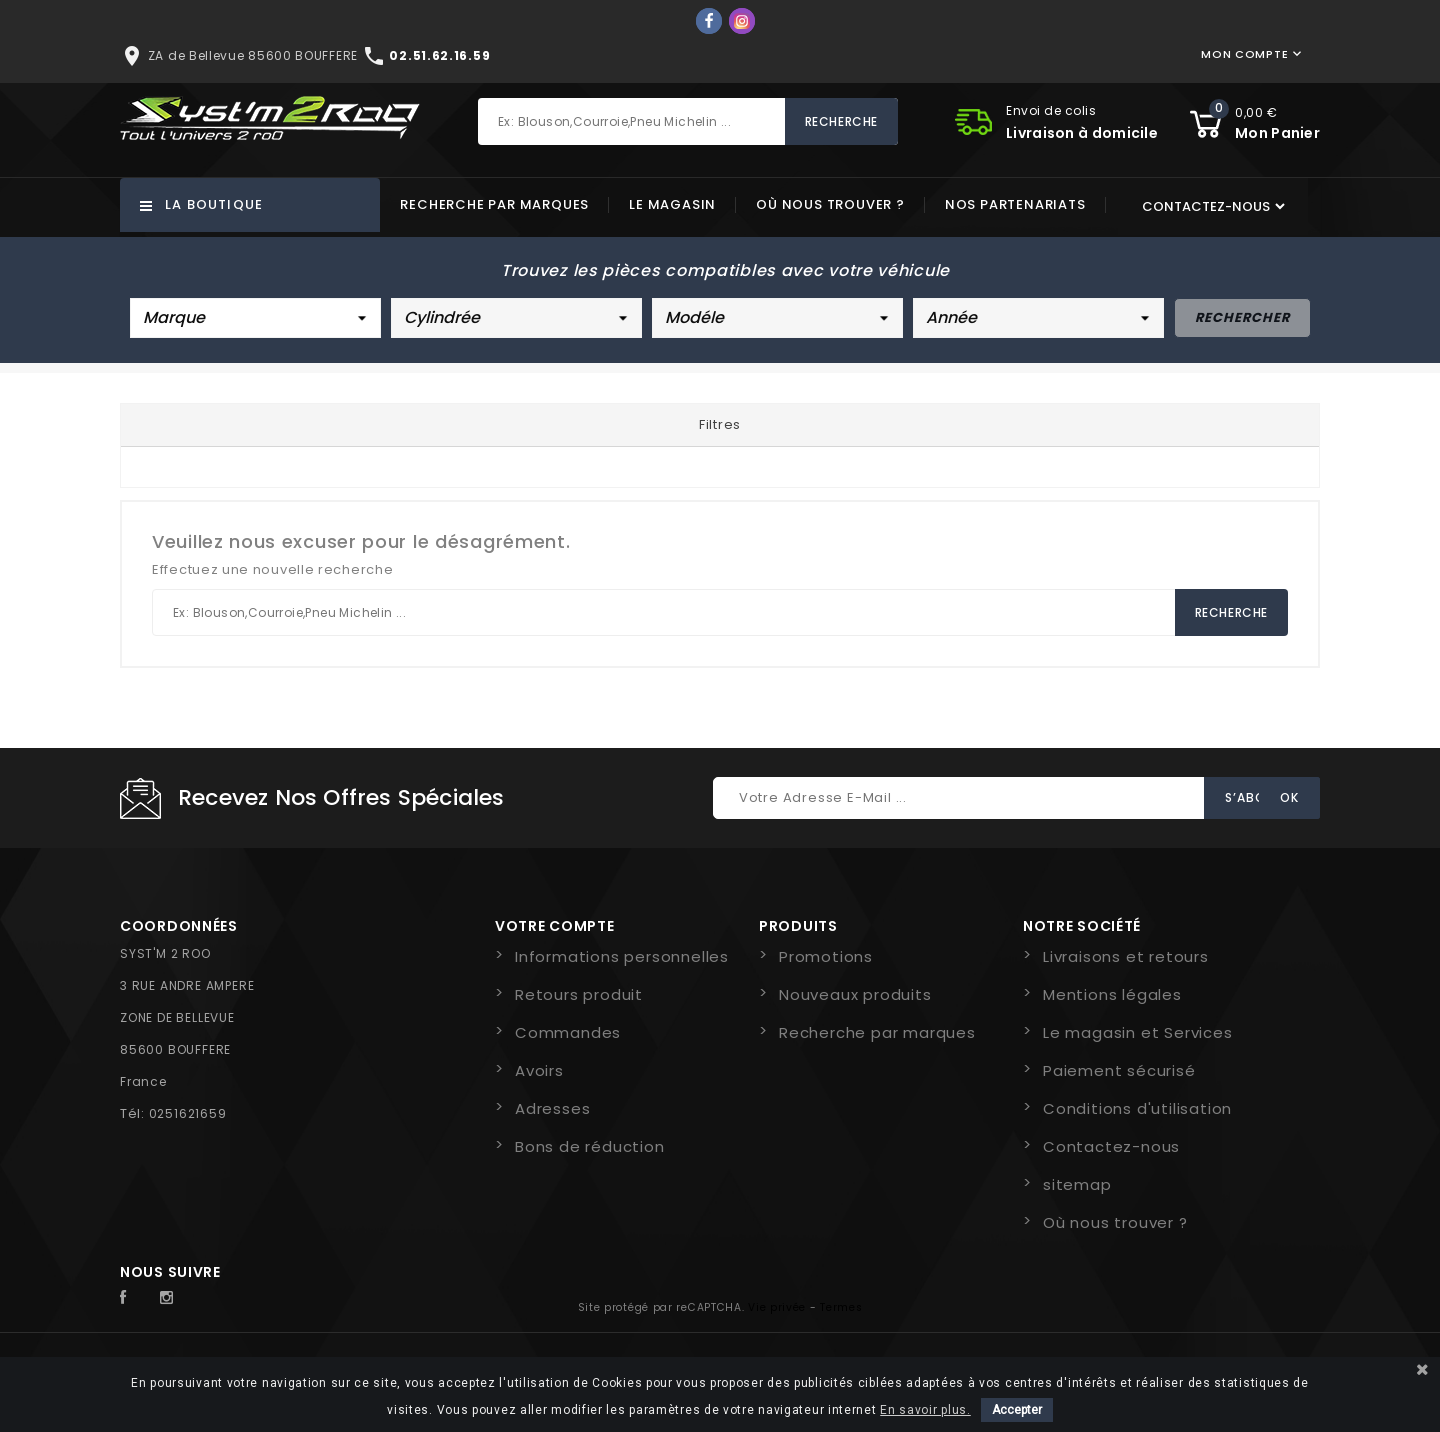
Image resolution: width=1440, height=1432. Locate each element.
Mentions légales (1112, 994)
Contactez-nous (1111, 1146)
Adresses (552, 1108)
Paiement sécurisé (1119, 1070)
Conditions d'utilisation (1137, 1108)
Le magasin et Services (1138, 1032)
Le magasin (672, 204)
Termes (841, 1307)
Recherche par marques (494, 204)
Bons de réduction (590, 1146)
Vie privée (777, 1307)
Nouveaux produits (855, 994)
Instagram (172, 1298)
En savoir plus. (925, 1410)
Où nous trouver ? (830, 204)
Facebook (134, 1298)
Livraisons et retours (1126, 956)
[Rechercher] (688, 121)
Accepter (1017, 1410)
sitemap (1077, 1184)
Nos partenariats (1015, 204)
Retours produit (579, 994)
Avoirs (539, 1070)
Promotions (826, 956)
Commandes (568, 1032)
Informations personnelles (622, 956)
